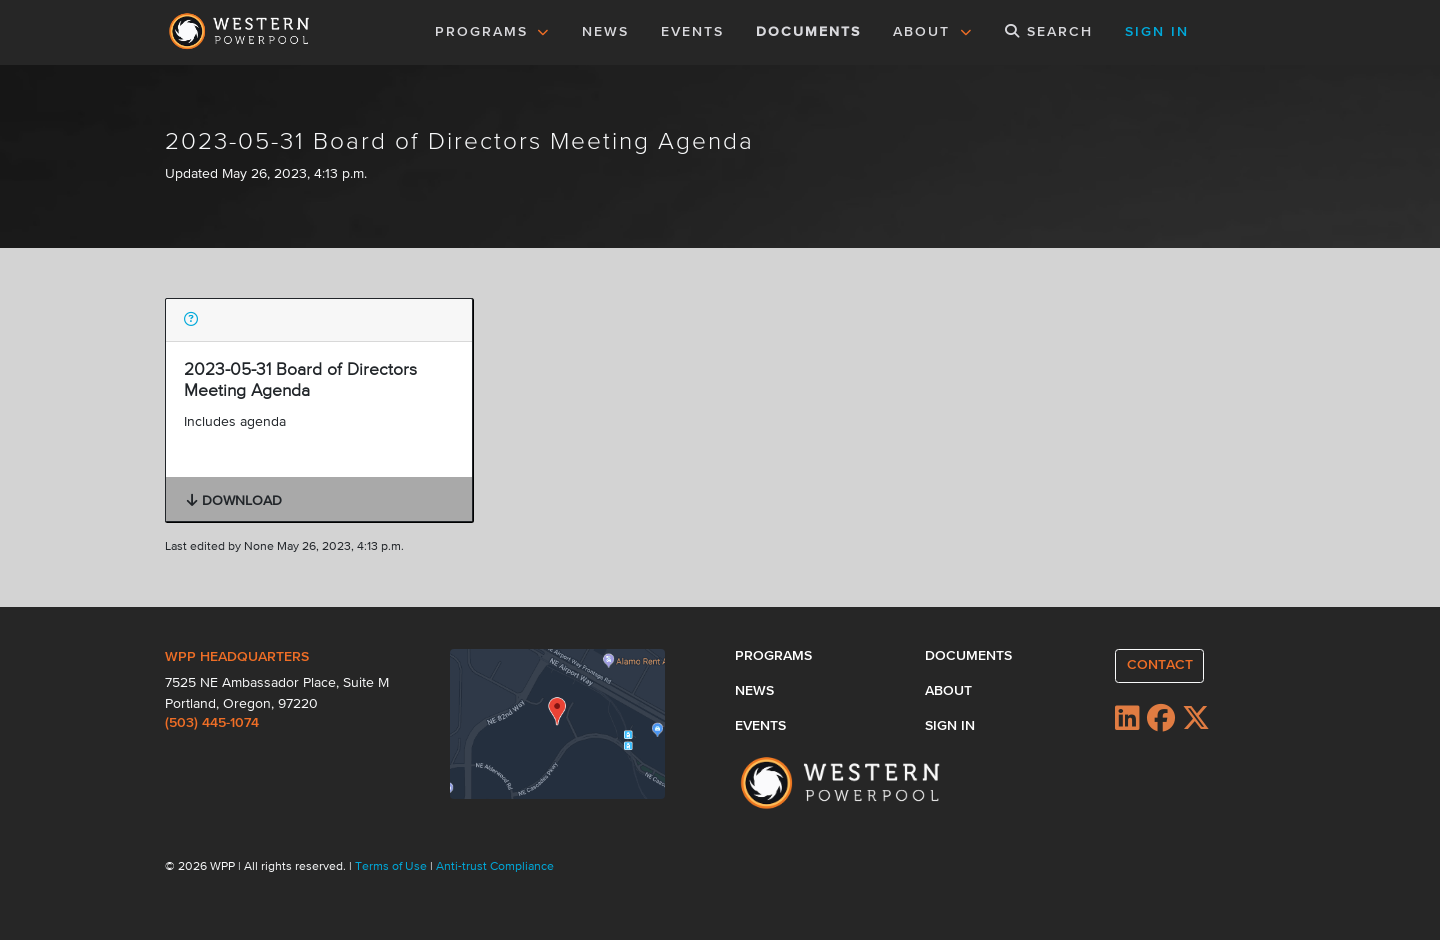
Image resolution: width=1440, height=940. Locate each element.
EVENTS (696, 30)
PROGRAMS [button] (493, 32)
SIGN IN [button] (1157, 32)
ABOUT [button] (933, 32)
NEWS (605, 32)
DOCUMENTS (808, 32)
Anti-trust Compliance (495, 867)
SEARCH (1049, 31)
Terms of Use (392, 867)
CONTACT (1160, 665)
